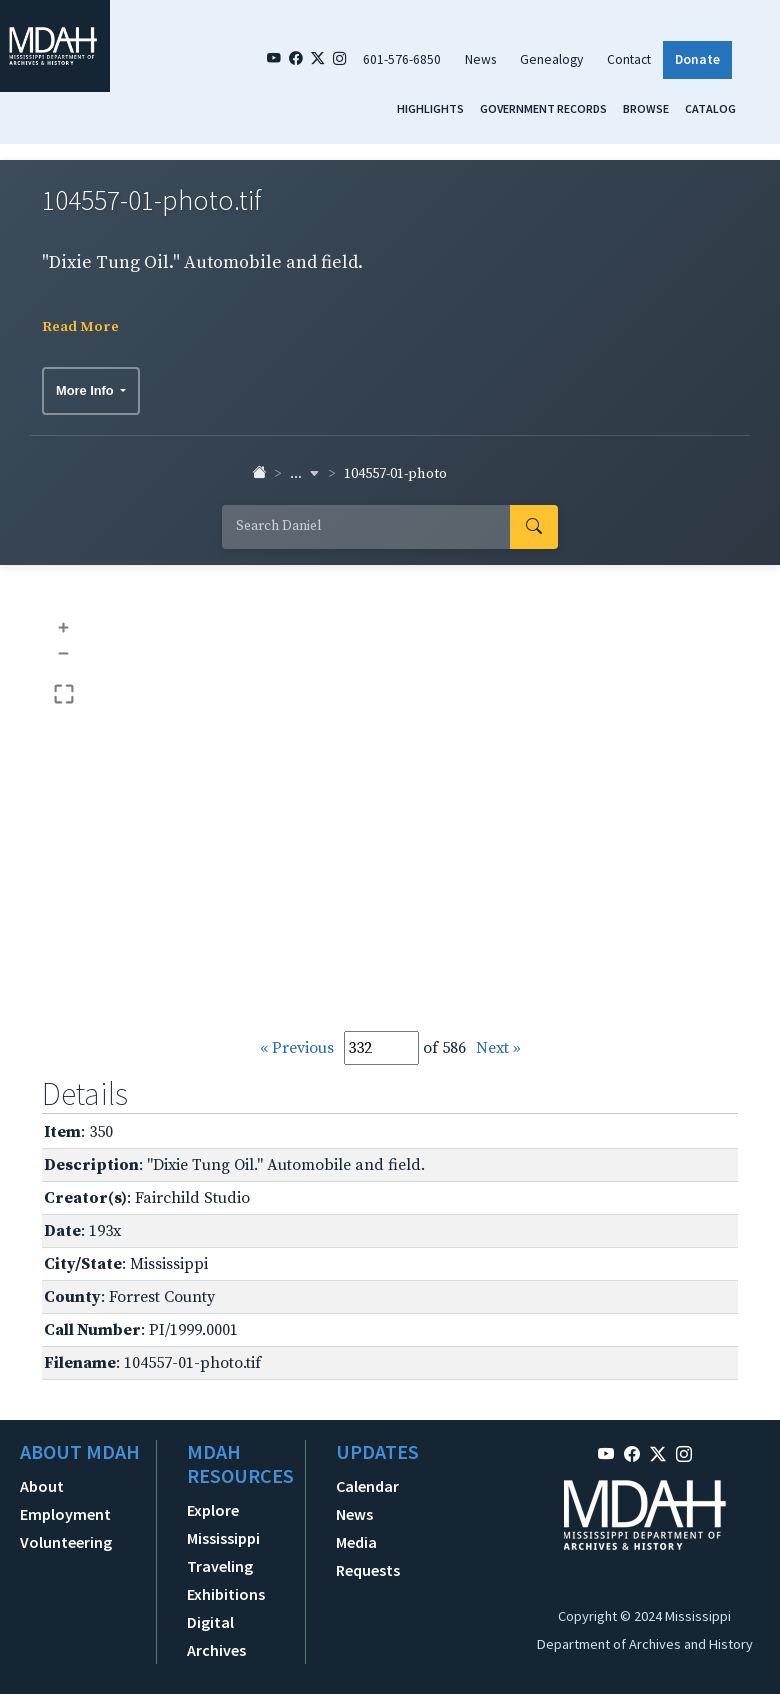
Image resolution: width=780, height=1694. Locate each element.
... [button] (305, 474)
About (42, 1486)
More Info (86, 390)
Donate (697, 59)
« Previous (297, 1048)
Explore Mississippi (223, 1524)
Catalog (710, 108)
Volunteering (66, 1542)
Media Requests (368, 1556)
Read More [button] (80, 327)
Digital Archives (216, 1636)
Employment (65, 1514)
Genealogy (551, 59)
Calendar (367, 1486)
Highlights (430, 108)
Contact (629, 59)
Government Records (543, 108)
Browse (646, 108)
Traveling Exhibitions (226, 1580)
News (480, 59)
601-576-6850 (402, 59)
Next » (498, 1048)
